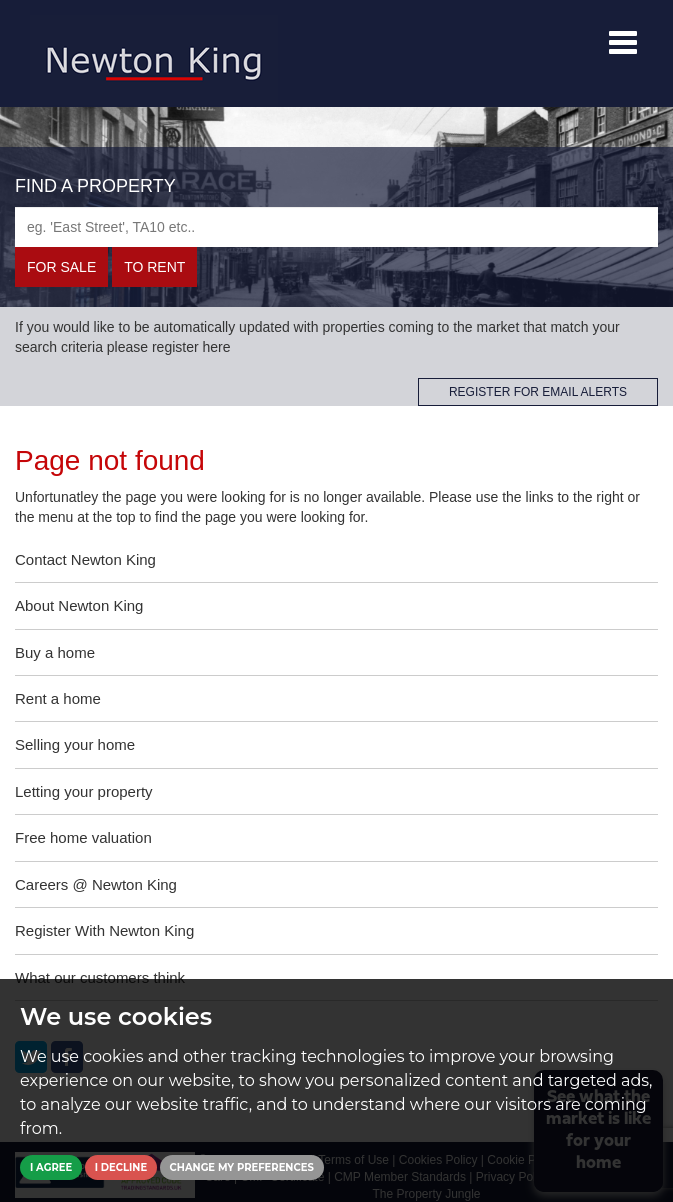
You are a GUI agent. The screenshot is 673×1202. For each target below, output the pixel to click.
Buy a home (55, 652)
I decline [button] (121, 1167)
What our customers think (100, 977)
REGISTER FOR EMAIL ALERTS (538, 392)
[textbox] (336, 227)
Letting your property (84, 791)
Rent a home (58, 698)
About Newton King (79, 605)
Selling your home (75, 744)
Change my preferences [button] (242, 1167)
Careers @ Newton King (96, 884)
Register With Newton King (104, 930)
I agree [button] (51, 1167)
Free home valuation (83, 837)
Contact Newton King (85, 559)
